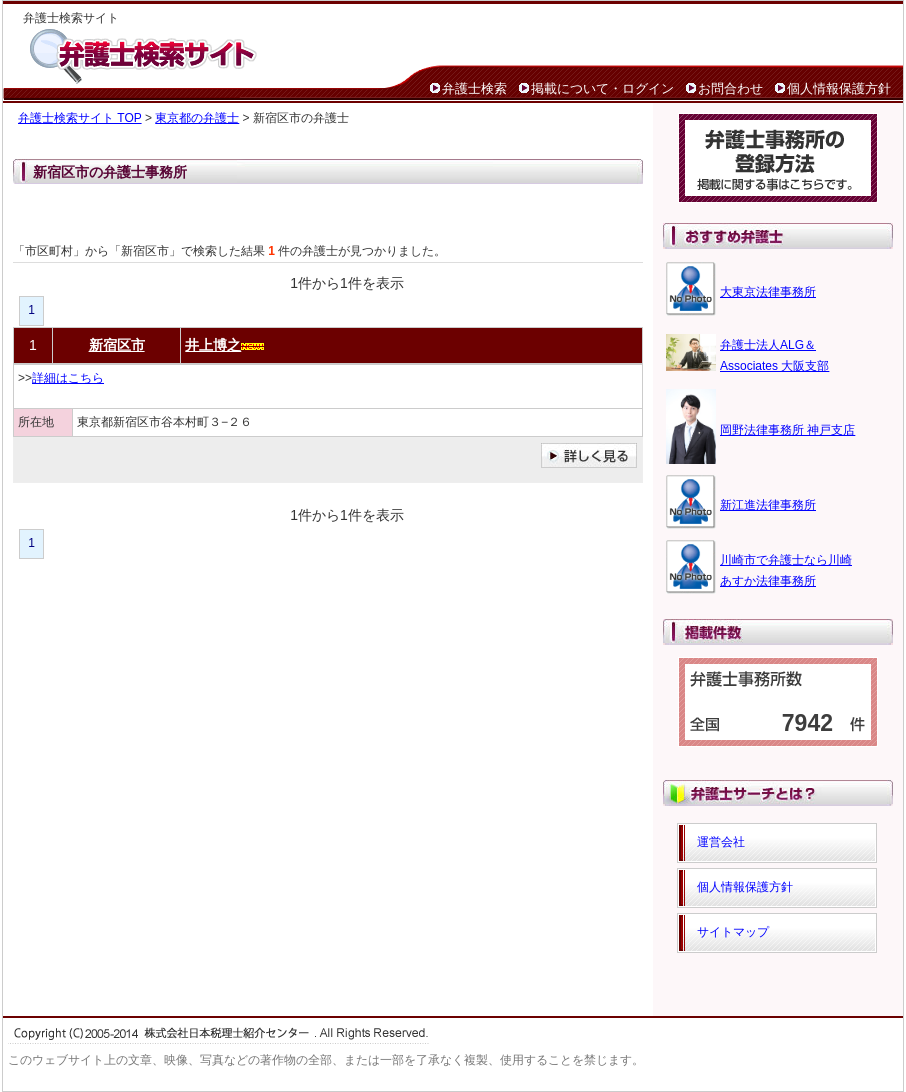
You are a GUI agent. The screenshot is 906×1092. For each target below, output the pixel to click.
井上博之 (213, 345)
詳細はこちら (68, 378)
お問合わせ (730, 88)
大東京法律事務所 (768, 292)
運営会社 (721, 842)
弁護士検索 (474, 88)
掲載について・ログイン (602, 88)
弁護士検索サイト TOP (80, 118)
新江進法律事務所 (768, 505)
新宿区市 (117, 345)
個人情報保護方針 (839, 88)
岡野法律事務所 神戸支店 (787, 430)
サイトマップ (733, 932)
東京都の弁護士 (197, 118)
